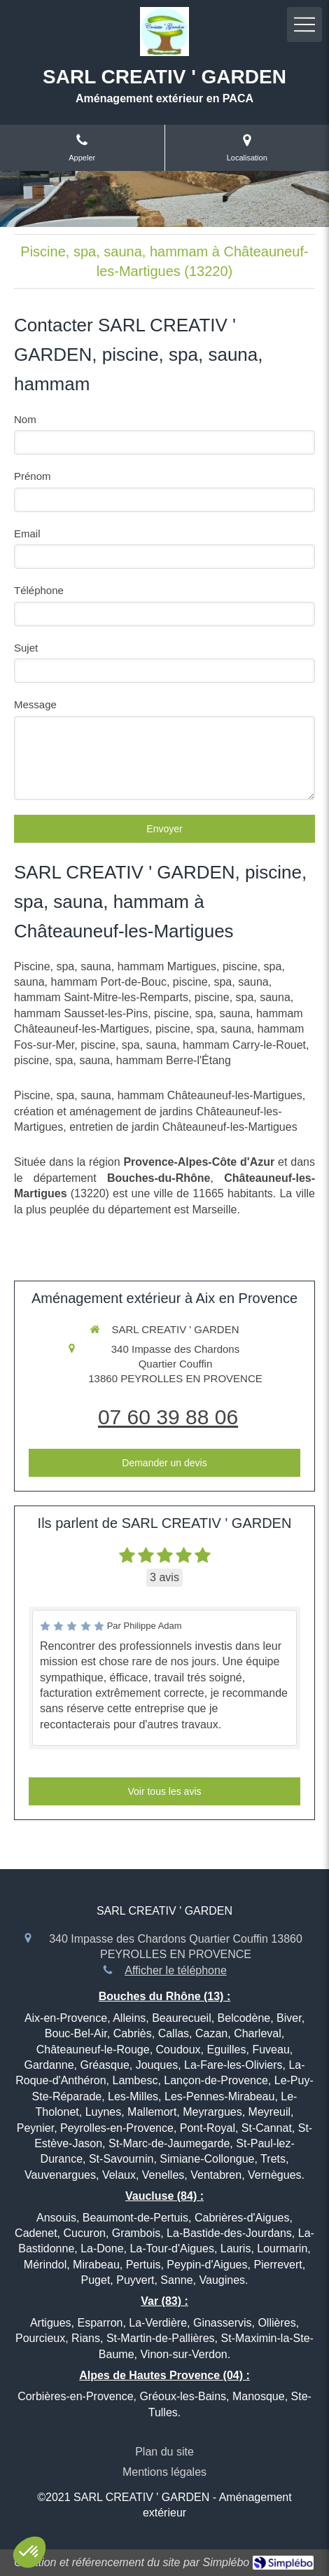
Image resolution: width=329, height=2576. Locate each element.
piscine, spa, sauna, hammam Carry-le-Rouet (193, 1045)
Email (27, 533)
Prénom (32, 476)
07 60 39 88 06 (168, 1416)
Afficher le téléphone (176, 1970)
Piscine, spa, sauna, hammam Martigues (115, 966)
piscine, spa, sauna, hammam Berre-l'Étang (122, 1060)
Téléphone (39, 590)
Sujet (26, 648)
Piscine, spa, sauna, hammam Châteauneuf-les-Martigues (158, 1095)
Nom (25, 419)
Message (35, 704)
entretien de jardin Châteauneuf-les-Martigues (183, 1127)
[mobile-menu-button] (304, 24)
